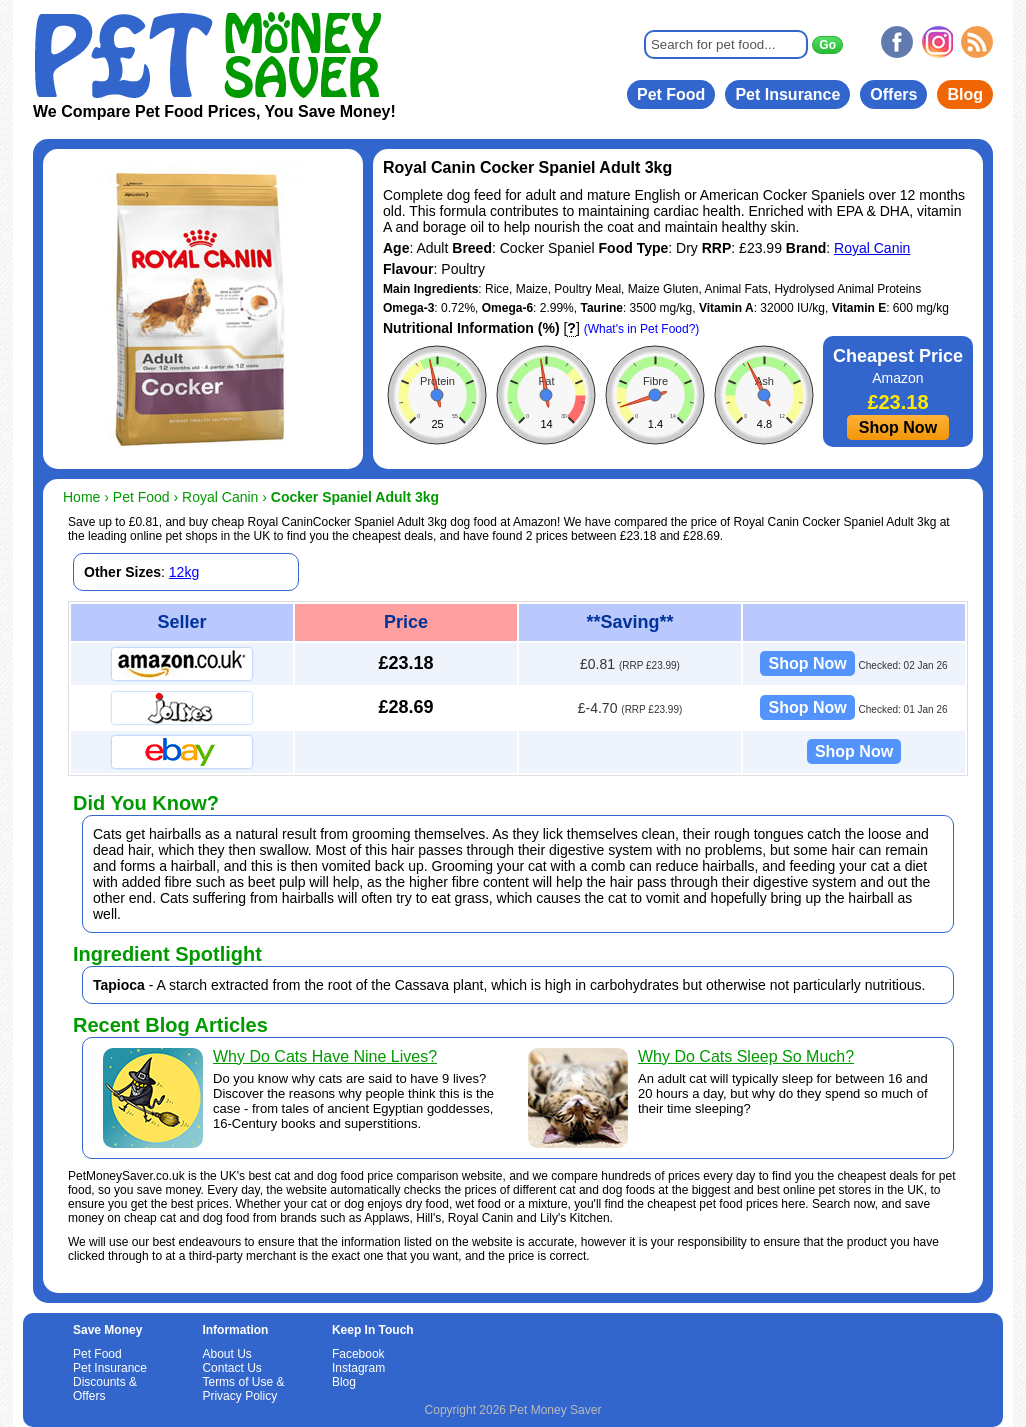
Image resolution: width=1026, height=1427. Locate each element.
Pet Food (671, 94)
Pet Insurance (787, 94)
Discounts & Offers (105, 1389)
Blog (965, 94)
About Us (226, 1354)
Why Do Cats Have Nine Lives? (325, 1056)
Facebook (358, 1354)
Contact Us (231, 1368)
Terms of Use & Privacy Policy (243, 1389)
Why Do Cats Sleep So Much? (746, 1056)
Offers (893, 94)
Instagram (358, 1368)
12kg (184, 572)
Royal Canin (872, 248)
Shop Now (898, 427)
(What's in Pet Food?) (642, 329)
